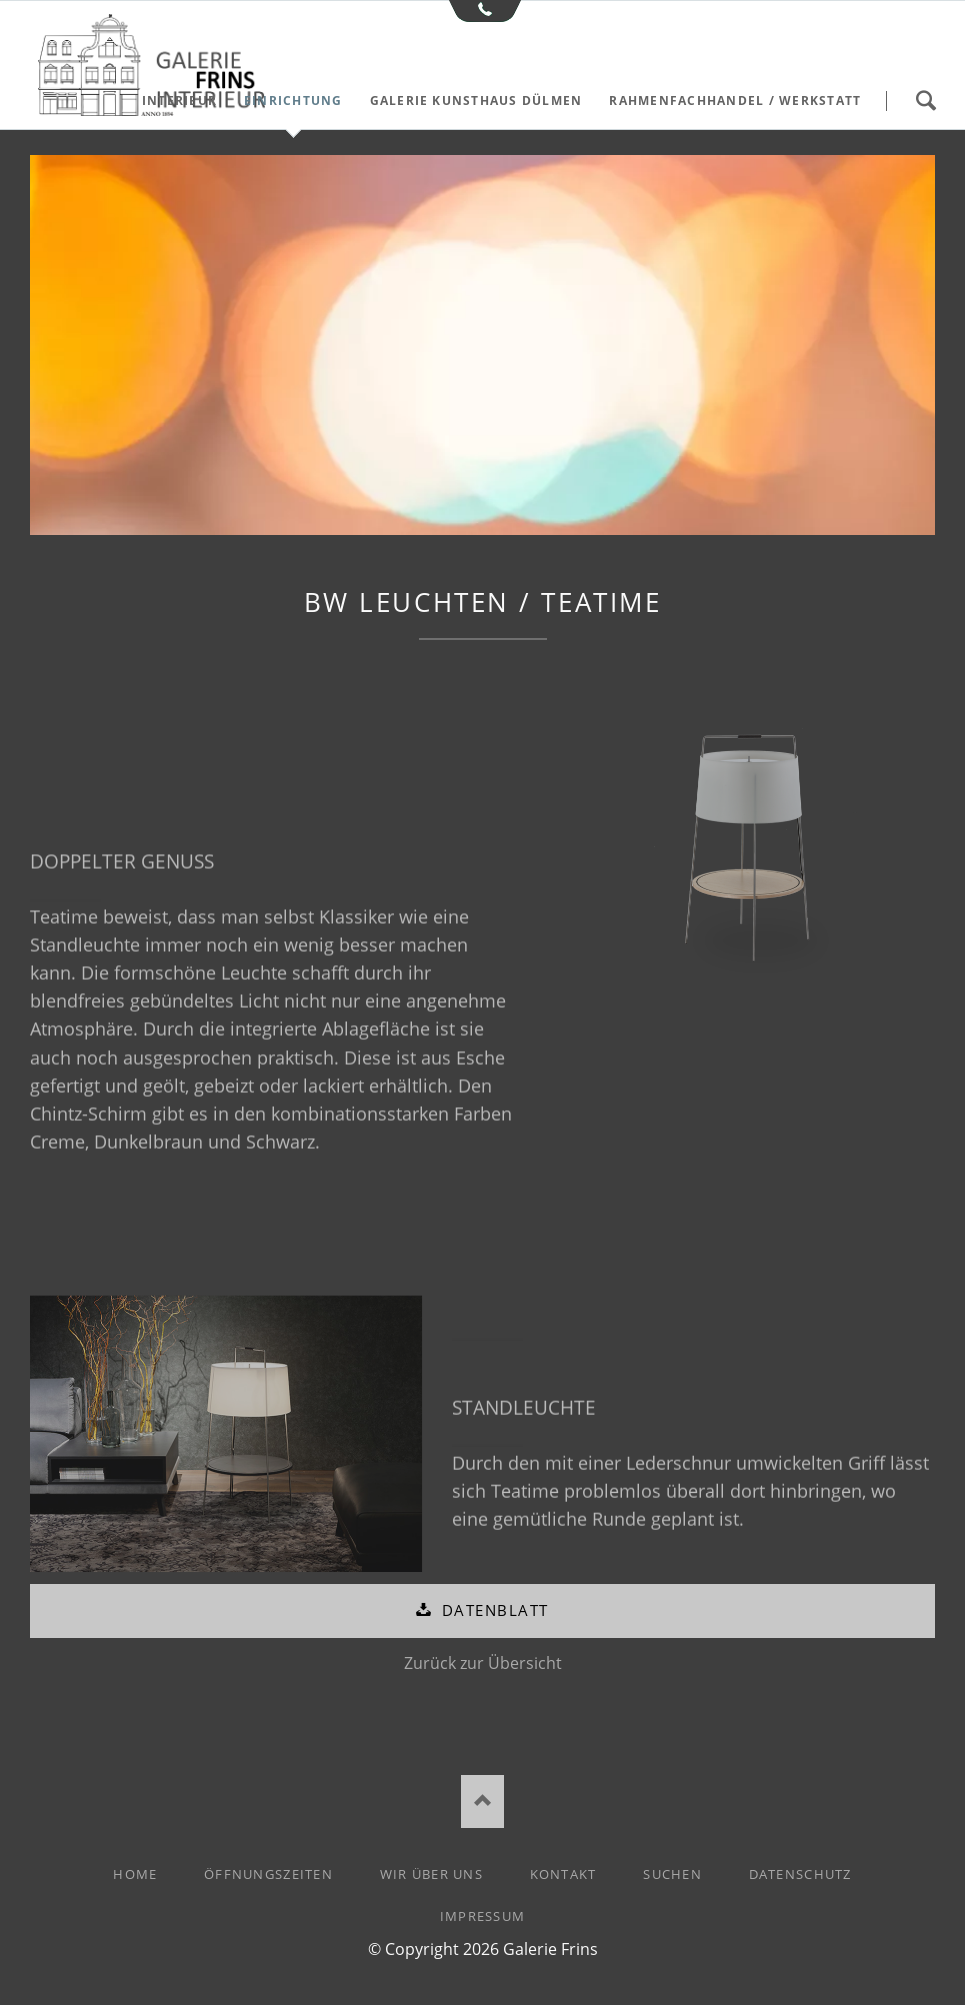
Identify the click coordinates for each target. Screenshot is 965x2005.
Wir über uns (431, 1874)
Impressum (483, 1916)
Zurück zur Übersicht (483, 1663)
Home (135, 1874)
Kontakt (563, 1874)
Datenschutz (800, 1874)
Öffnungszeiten (268, 1874)
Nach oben (482, 1801)
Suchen (925, 101)
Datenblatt (492, 1610)
